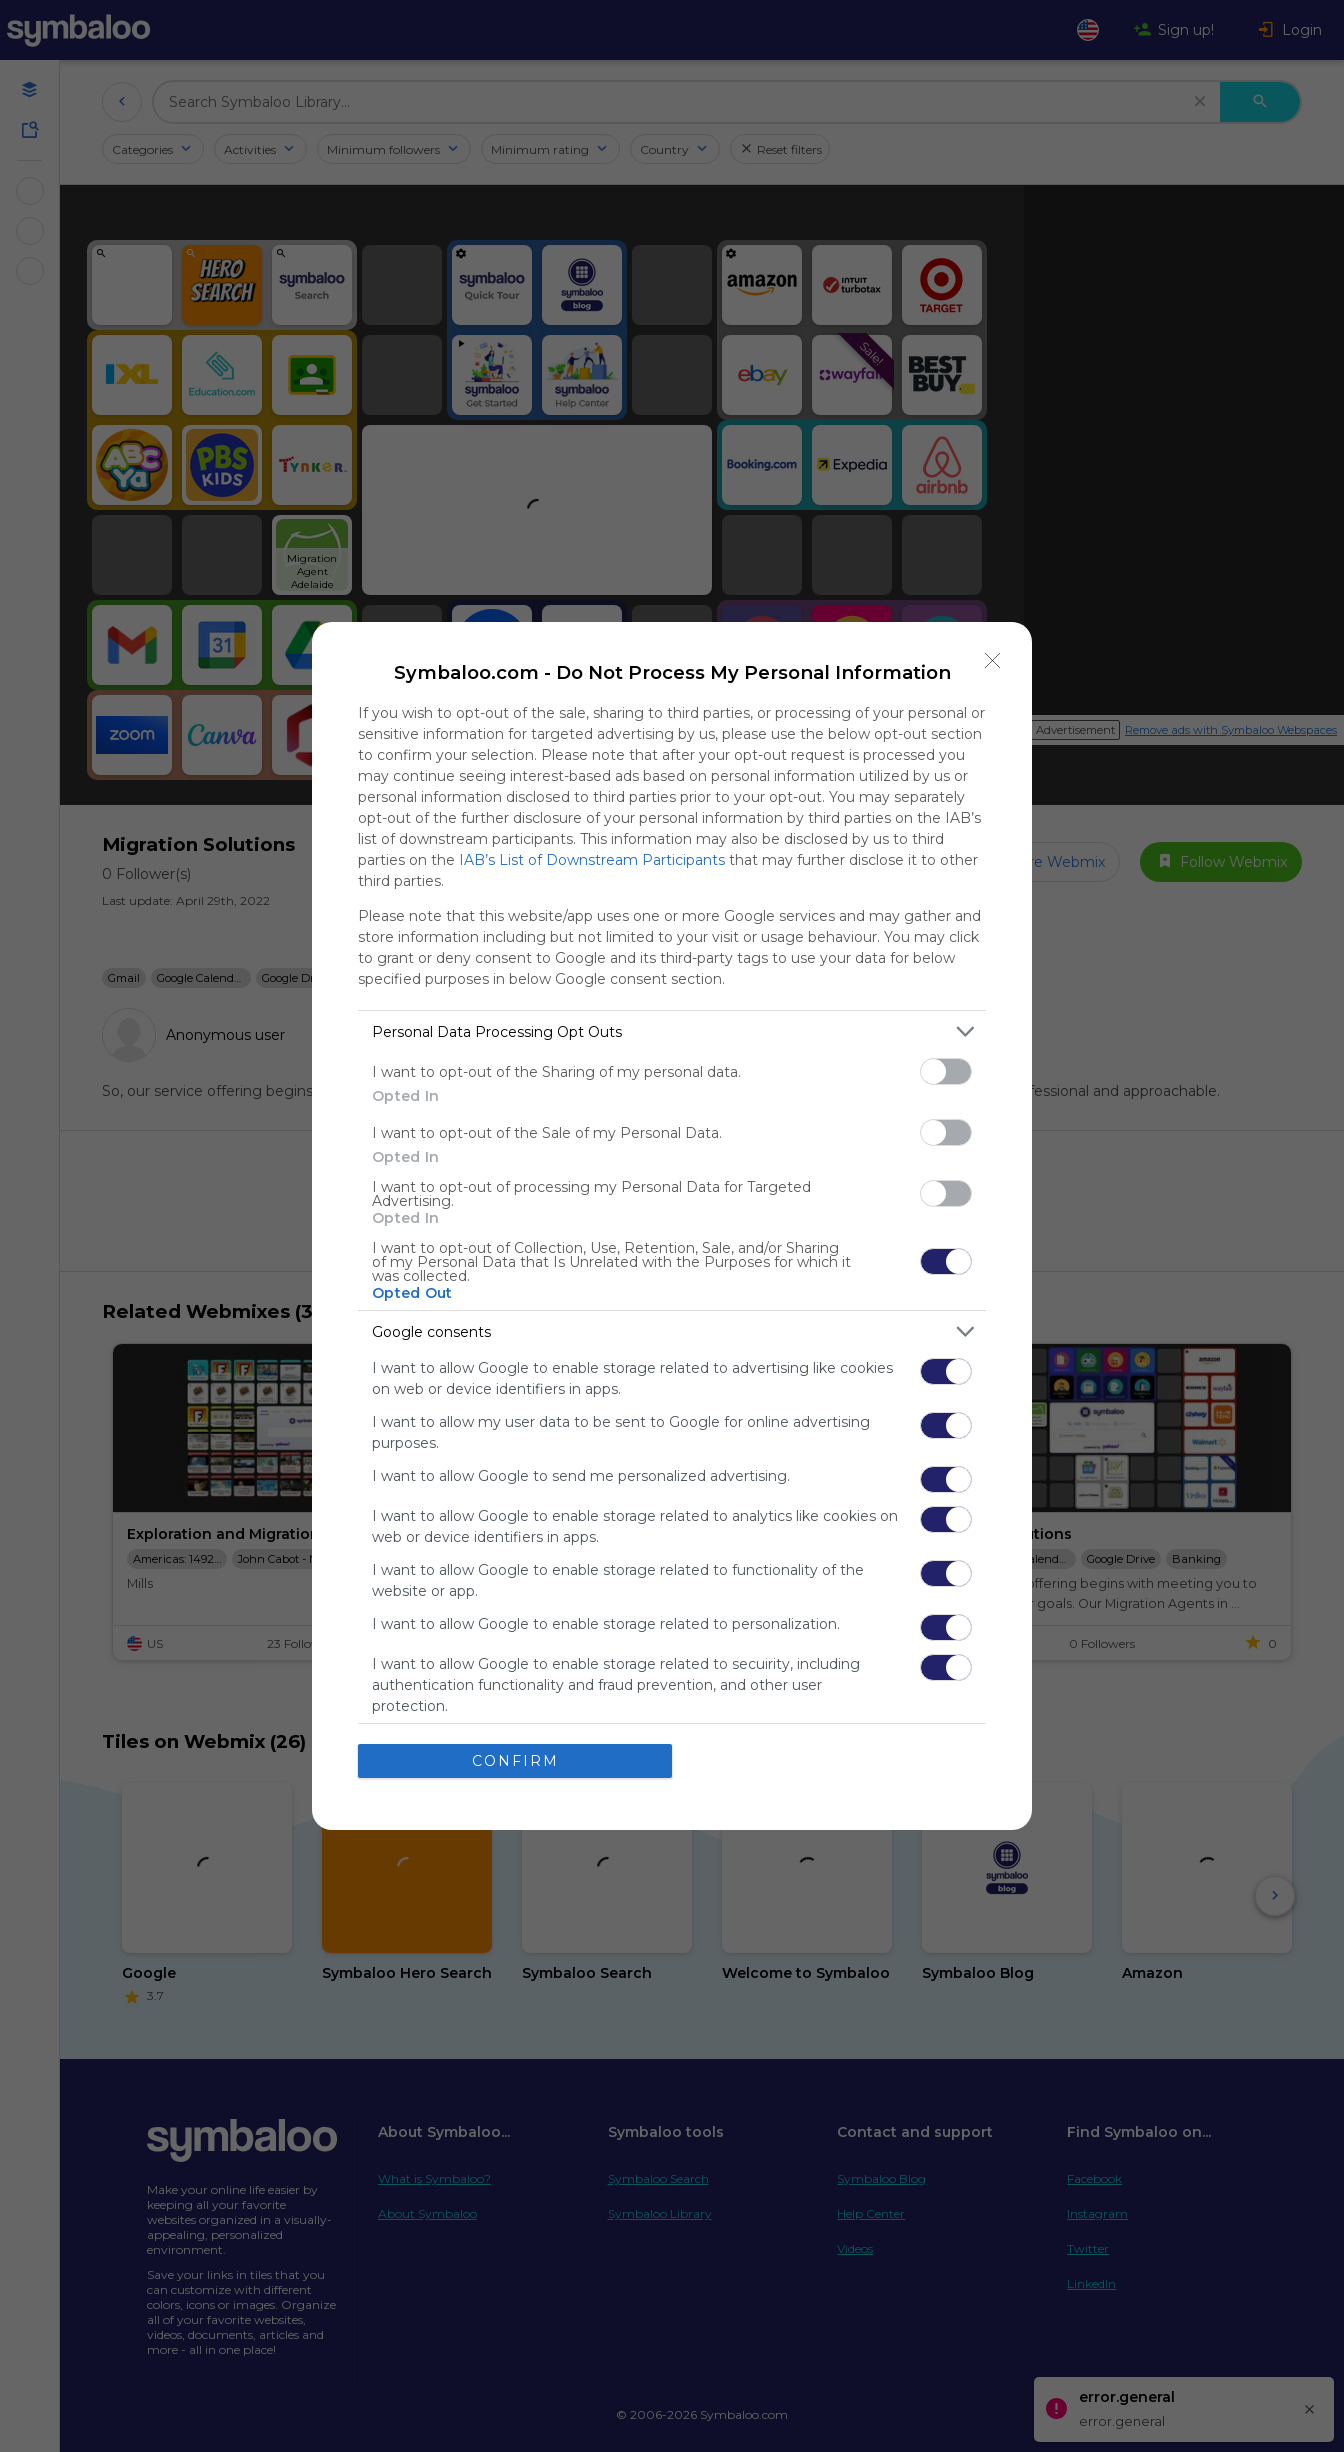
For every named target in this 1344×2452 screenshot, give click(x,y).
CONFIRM (515, 1761)
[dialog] (672, 1226)
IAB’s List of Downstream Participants (592, 860)
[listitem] (672, 1031)
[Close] (993, 661)
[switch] (946, 1071)
